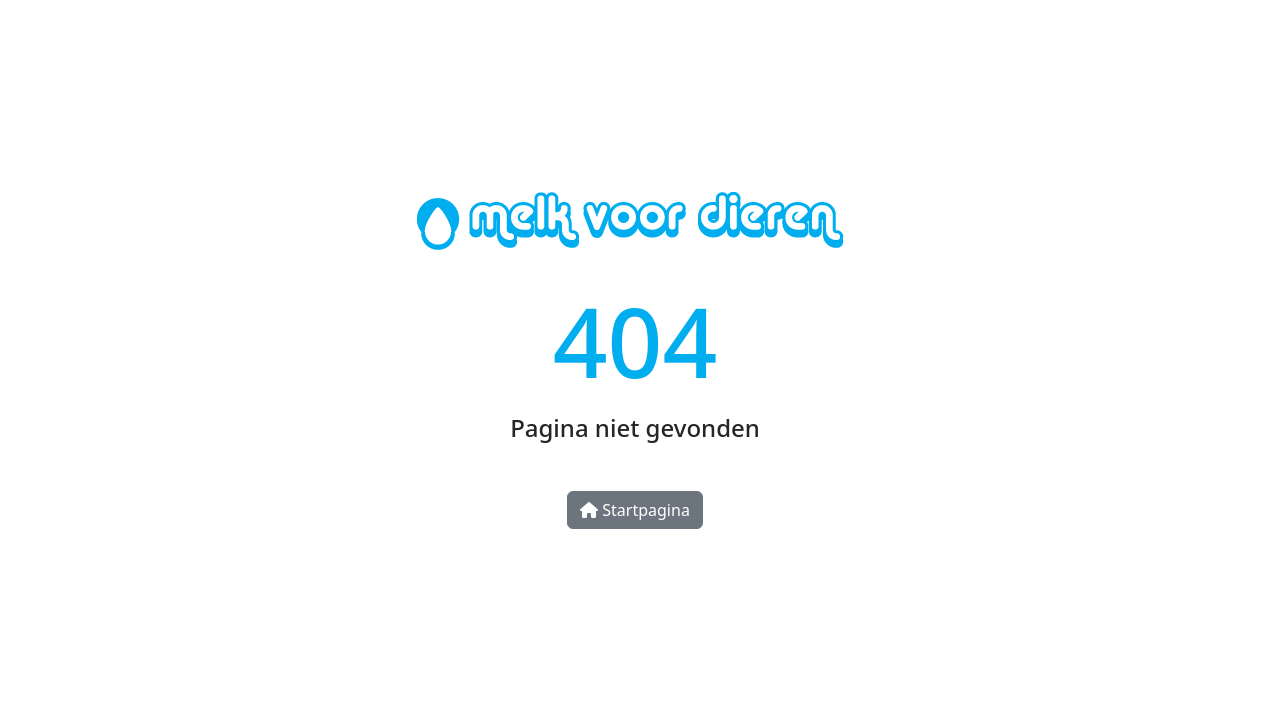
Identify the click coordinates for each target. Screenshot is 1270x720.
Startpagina (635, 510)
